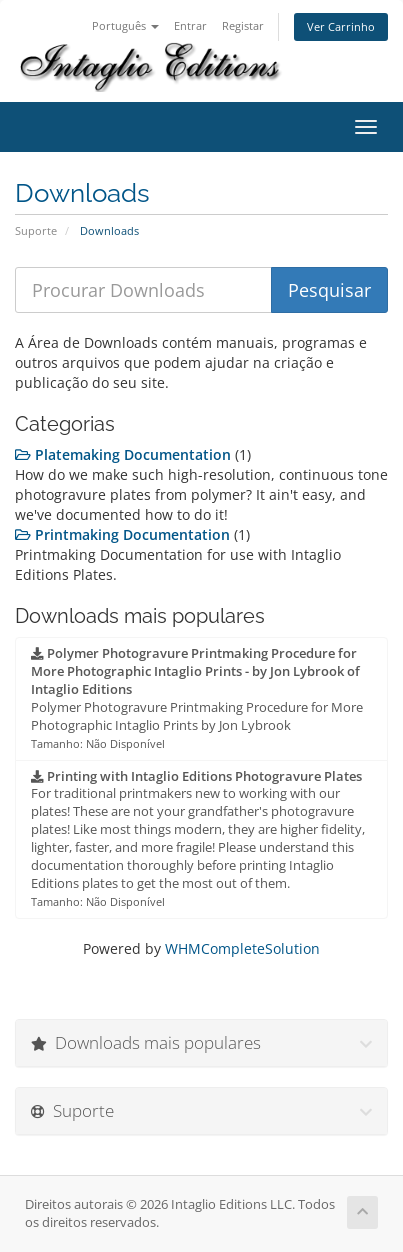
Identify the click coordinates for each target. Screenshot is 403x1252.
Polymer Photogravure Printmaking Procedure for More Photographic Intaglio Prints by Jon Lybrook (197, 698)
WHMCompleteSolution (242, 948)
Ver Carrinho (341, 26)
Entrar (190, 25)
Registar (243, 25)
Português (125, 25)
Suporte (36, 230)
